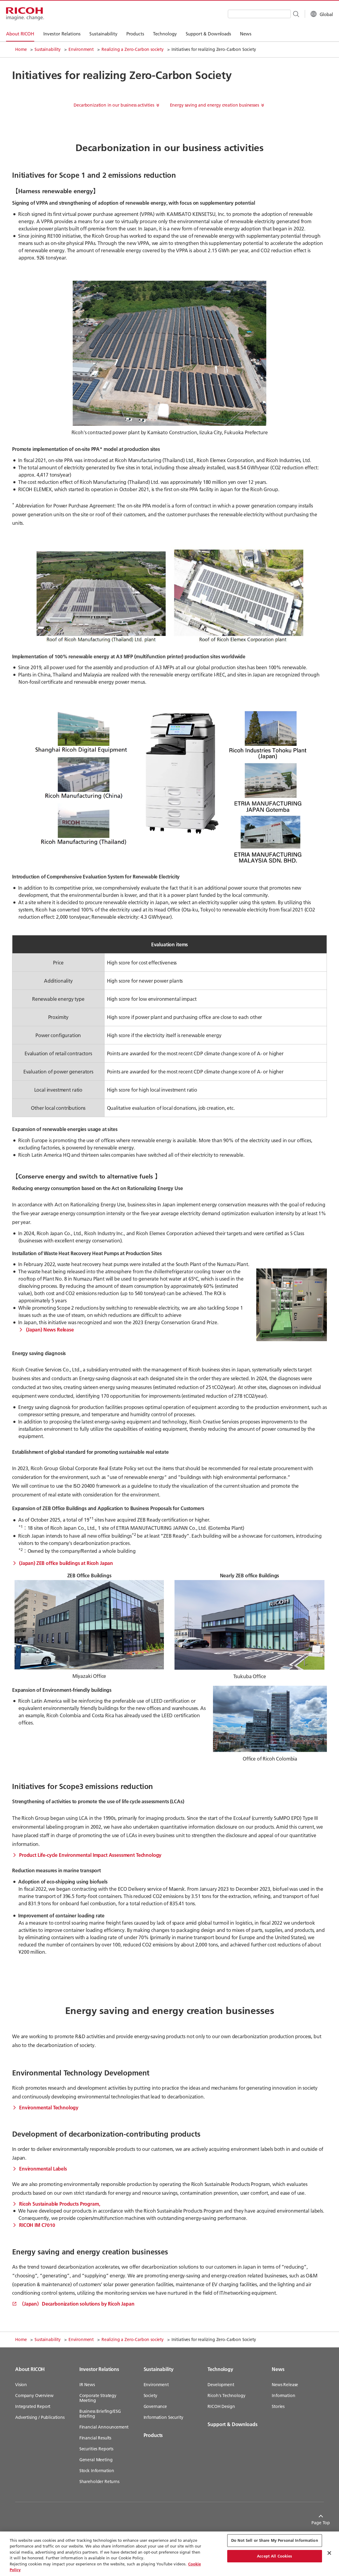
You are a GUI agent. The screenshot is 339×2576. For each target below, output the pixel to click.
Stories (278, 2406)
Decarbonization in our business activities (114, 105)
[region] (169, 2553)
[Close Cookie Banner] (329, 2553)
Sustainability (48, 49)
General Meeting (96, 2459)
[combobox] (250, 14)
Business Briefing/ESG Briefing (100, 2414)
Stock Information (96, 2470)
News (278, 2369)
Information (283, 2395)
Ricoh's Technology (226, 2395)
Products (153, 2435)
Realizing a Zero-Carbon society (132, 49)
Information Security (163, 2417)
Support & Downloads (232, 2424)
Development (221, 2384)
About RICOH (30, 2369)
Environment (81, 49)
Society (150, 2395)
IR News (87, 2384)
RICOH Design (221, 2406)
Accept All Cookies (274, 2556)
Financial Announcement (103, 2427)
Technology (220, 2369)
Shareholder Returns (99, 2481)
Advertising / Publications (40, 2417)
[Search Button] (286, 13)
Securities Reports (96, 2449)
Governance (155, 2406)
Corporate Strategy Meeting (97, 2398)
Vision (21, 2384)
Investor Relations (99, 2369)
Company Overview (34, 2395)
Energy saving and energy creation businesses (214, 105)
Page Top (314, 2522)
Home (21, 49)
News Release (285, 2384)
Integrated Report (32, 2406)
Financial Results (95, 2438)
